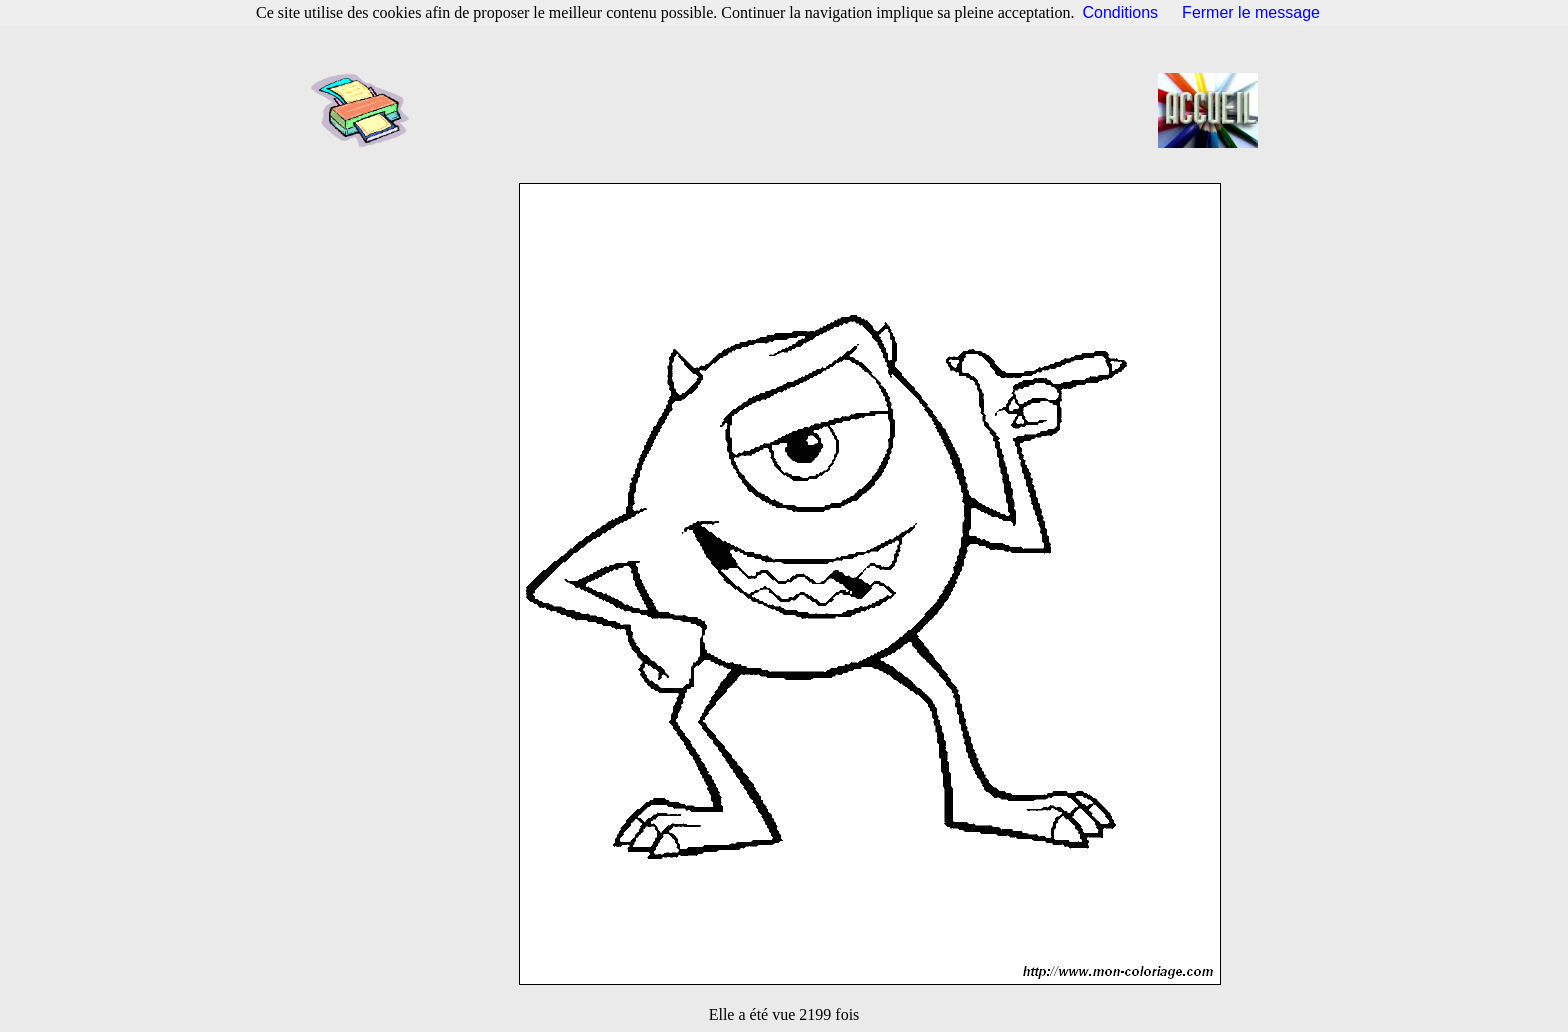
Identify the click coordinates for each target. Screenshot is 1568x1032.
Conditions (1121, 12)
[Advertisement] (790, 110)
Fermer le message (1251, 12)
